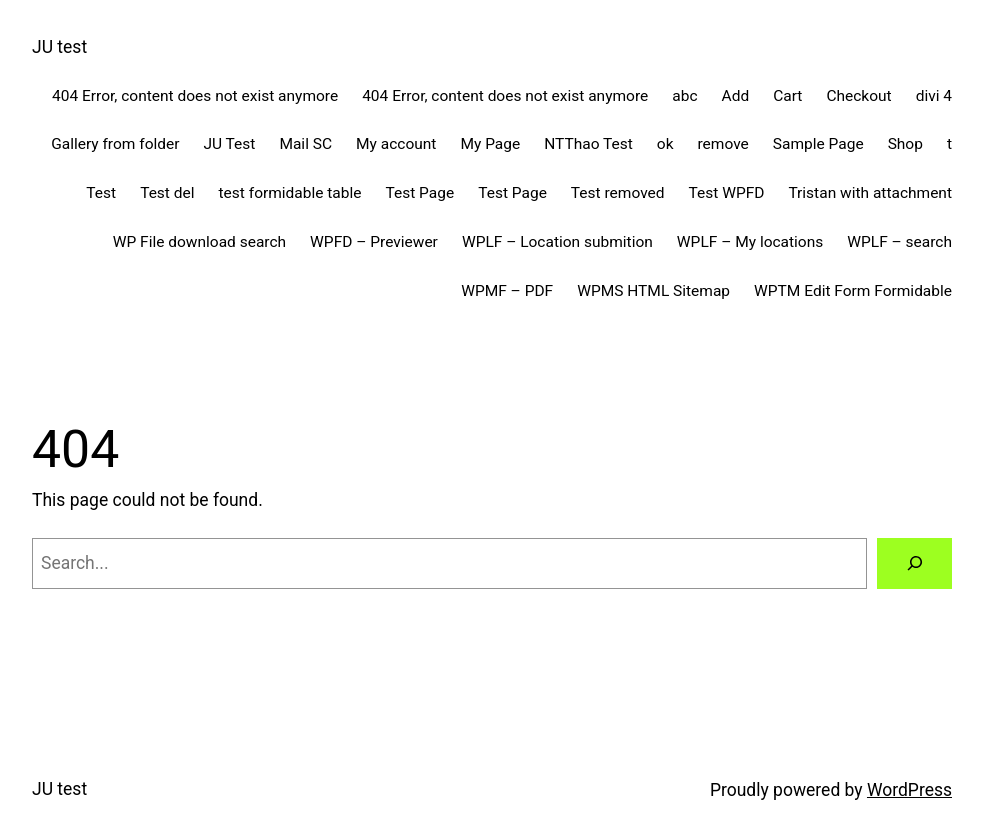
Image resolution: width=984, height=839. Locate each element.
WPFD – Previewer (374, 242)
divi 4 (934, 96)
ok (665, 144)
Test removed (618, 193)
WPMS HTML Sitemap (653, 291)
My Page (490, 144)
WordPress (909, 790)
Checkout (858, 96)
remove (723, 144)
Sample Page (818, 144)
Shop (905, 144)
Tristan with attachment (870, 193)
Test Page (419, 193)
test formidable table (290, 193)
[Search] (914, 563)
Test (101, 193)
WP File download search (199, 242)
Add (736, 96)
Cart (787, 96)
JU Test (229, 144)
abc (684, 96)
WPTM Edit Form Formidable (853, 291)
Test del (167, 193)
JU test (59, 47)
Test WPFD (727, 193)
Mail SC (305, 144)
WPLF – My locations (750, 242)
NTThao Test (588, 144)
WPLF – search (899, 242)
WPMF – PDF (507, 291)
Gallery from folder (115, 144)
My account (396, 144)
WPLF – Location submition (557, 242)
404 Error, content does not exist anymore (195, 96)
